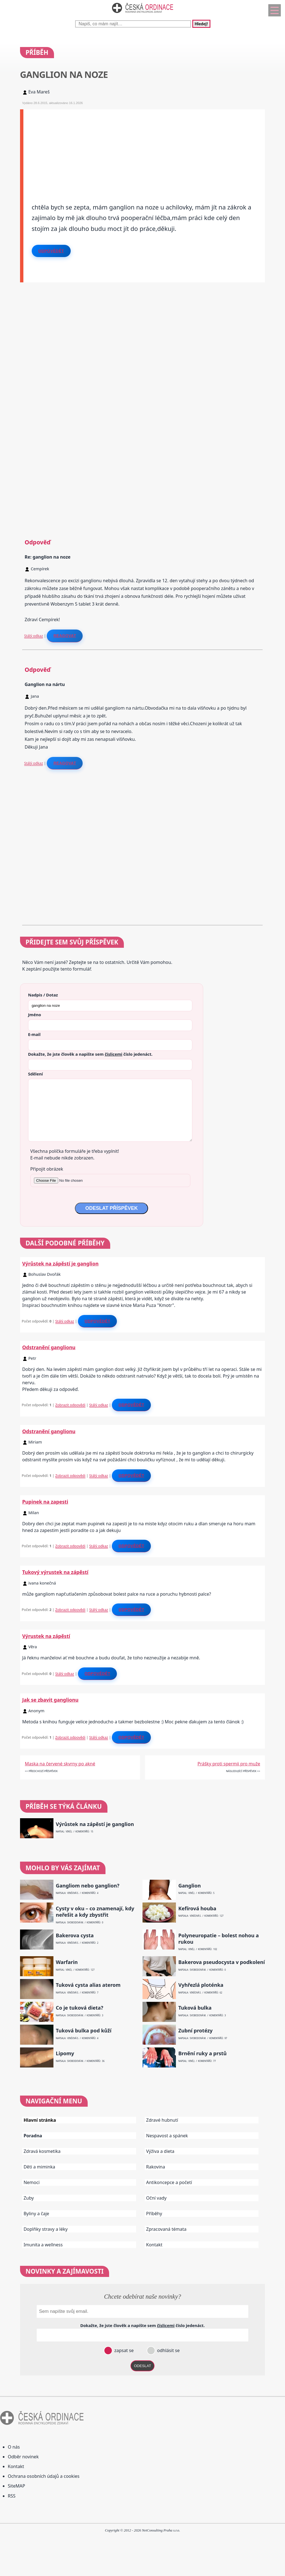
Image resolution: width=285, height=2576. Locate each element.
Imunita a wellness (43, 2245)
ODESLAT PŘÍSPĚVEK (111, 1208)
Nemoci (32, 2182)
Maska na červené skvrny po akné (60, 1764)
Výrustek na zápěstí (46, 1636)
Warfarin (67, 1962)
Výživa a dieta (160, 2151)
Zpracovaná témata (166, 2229)
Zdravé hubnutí (162, 2120)
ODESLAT (142, 2366)
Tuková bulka (195, 2008)
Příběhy (154, 2213)
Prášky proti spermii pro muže (229, 1764)
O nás (14, 2447)
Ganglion (189, 1885)
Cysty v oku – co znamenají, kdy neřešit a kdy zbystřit (95, 1911)
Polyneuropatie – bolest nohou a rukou (218, 1938)
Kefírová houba (197, 1908)
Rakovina (155, 2167)
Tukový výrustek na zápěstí (55, 1572)
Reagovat (64, 635)
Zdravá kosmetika (42, 2151)
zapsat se (123, 2350)
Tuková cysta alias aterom (88, 1985)
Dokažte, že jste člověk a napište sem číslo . (90, 1054)
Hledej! (201, 23)
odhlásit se (168, 2350)
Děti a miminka (39, 2167)
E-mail (34, 1034)
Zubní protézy (195, 2030)
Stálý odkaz (33, 635)
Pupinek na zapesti (45, 1501)
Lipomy (65, 2053)
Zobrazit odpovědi (70, 1404)
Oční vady (156, 2198)
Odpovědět (51, 251)
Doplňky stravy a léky (46, 2229)
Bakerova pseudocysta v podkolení (221, 1962)
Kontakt (154, 2245)
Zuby (29, 2198)
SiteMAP (16, 2486)
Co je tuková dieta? (79, 2008)
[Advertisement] (144, 148)
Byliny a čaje (36, 2213)
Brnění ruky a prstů (202, 2053)
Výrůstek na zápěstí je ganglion (60, 1263)
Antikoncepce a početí (169, 2182)
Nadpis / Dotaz (43, 995)
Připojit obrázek (46, 1169)
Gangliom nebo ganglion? (87, 1885)
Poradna (33, 2136)
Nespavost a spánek (167, 2136)
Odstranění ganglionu (48, 1347)
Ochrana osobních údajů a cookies (43, 2476)
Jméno (34, 1014)
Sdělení (35, 1074)
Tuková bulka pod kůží (83, 2030)
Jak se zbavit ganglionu (50, 1699)
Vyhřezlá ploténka (200, 1985)
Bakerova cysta (75, 1935)
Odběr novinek (23, 2457)
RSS (12, 2496)
